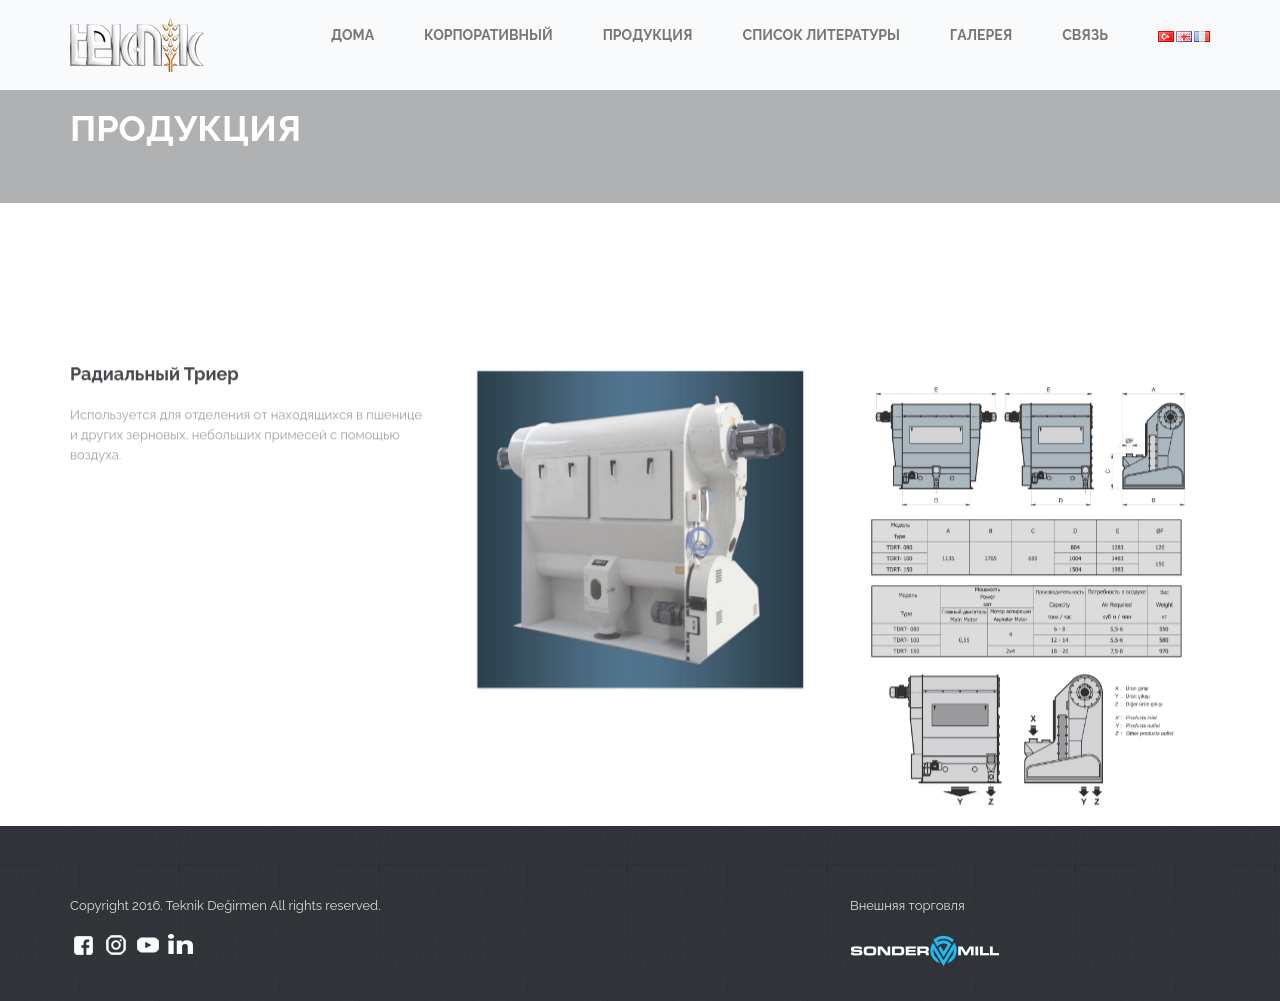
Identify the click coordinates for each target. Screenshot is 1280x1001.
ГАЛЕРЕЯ (981, 35)
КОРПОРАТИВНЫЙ (488, 35)
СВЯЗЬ (1085, 35)
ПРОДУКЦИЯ (648, 35)
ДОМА (352, 35)
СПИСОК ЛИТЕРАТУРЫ (821, 35)
